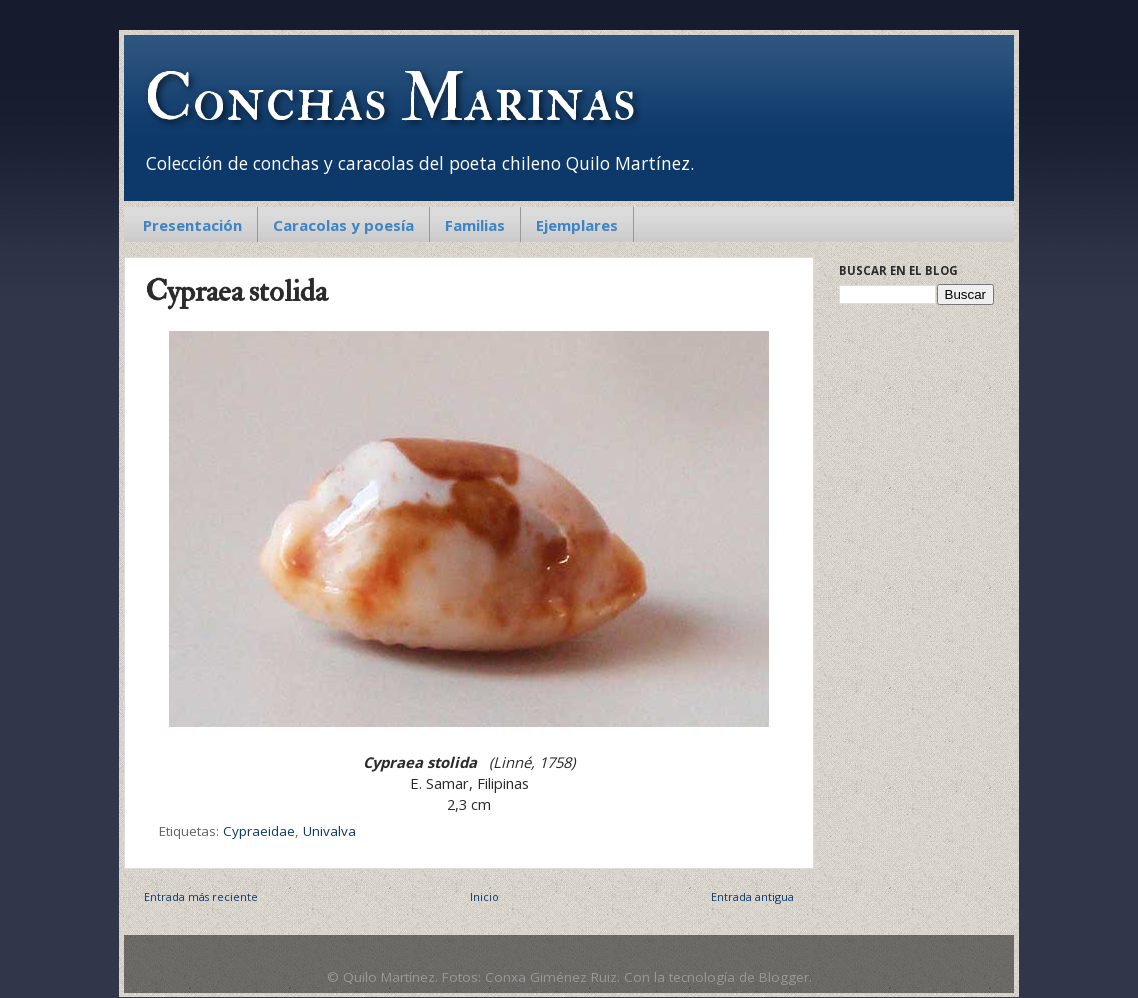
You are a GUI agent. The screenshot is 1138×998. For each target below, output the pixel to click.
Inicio (484, 896)
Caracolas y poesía (343, 225)
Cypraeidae (259, 831)
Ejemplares (577, 225)
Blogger (784, 977)
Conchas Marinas (390, 99)
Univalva (329, 831)
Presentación (192, 225)
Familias (475, 225)
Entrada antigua (752, 896)
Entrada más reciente (201, 896)
